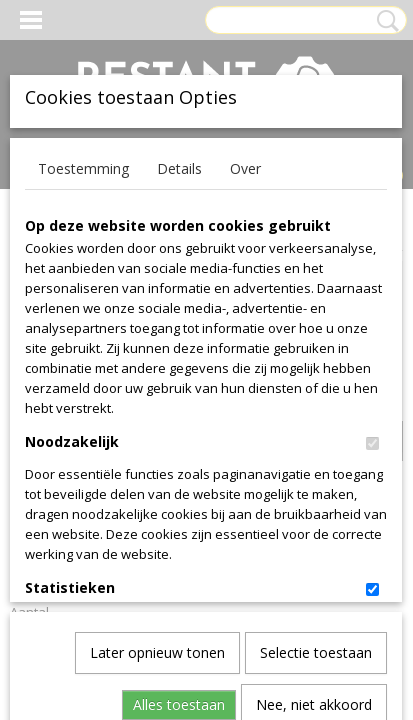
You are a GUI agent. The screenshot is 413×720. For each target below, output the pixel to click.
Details (179, 168)
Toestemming (83, 168)
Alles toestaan (179, 485)
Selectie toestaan (316, 433)
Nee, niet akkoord (314, 485)
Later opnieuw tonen (157, 433)
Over (245, 168)
